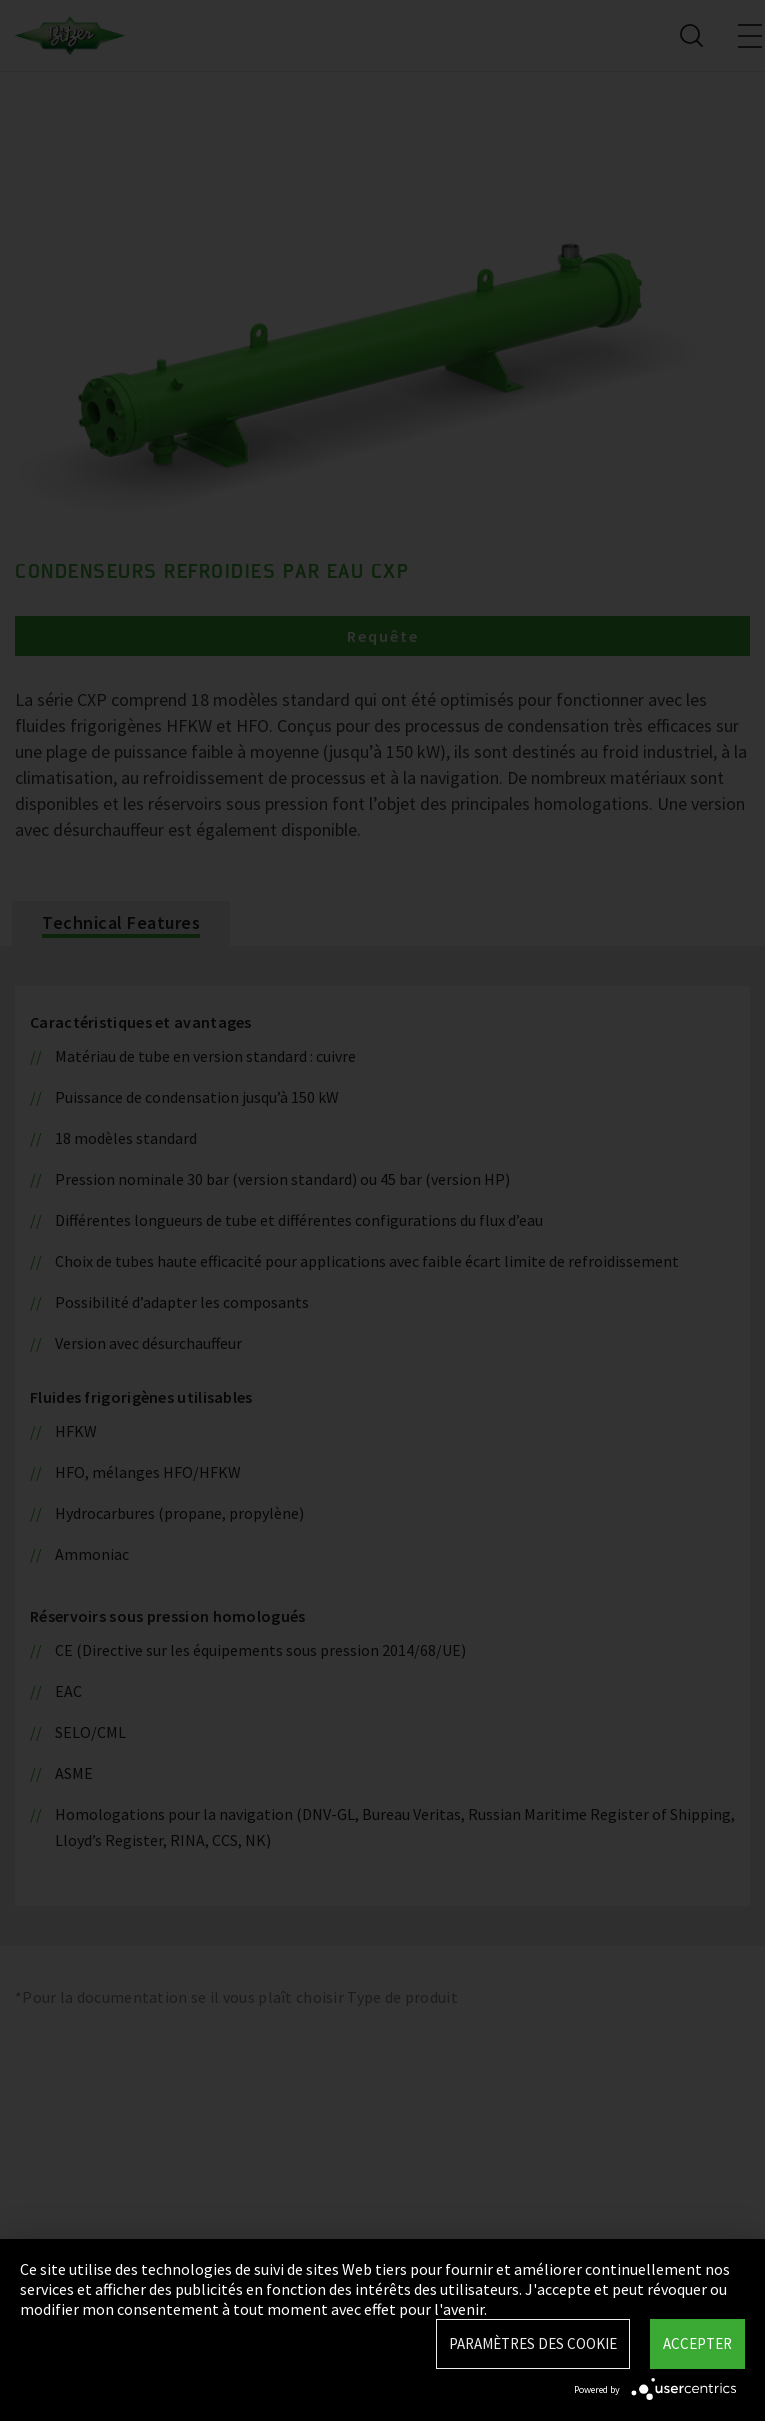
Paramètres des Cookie (533, 2343)
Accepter (697, 2343)
